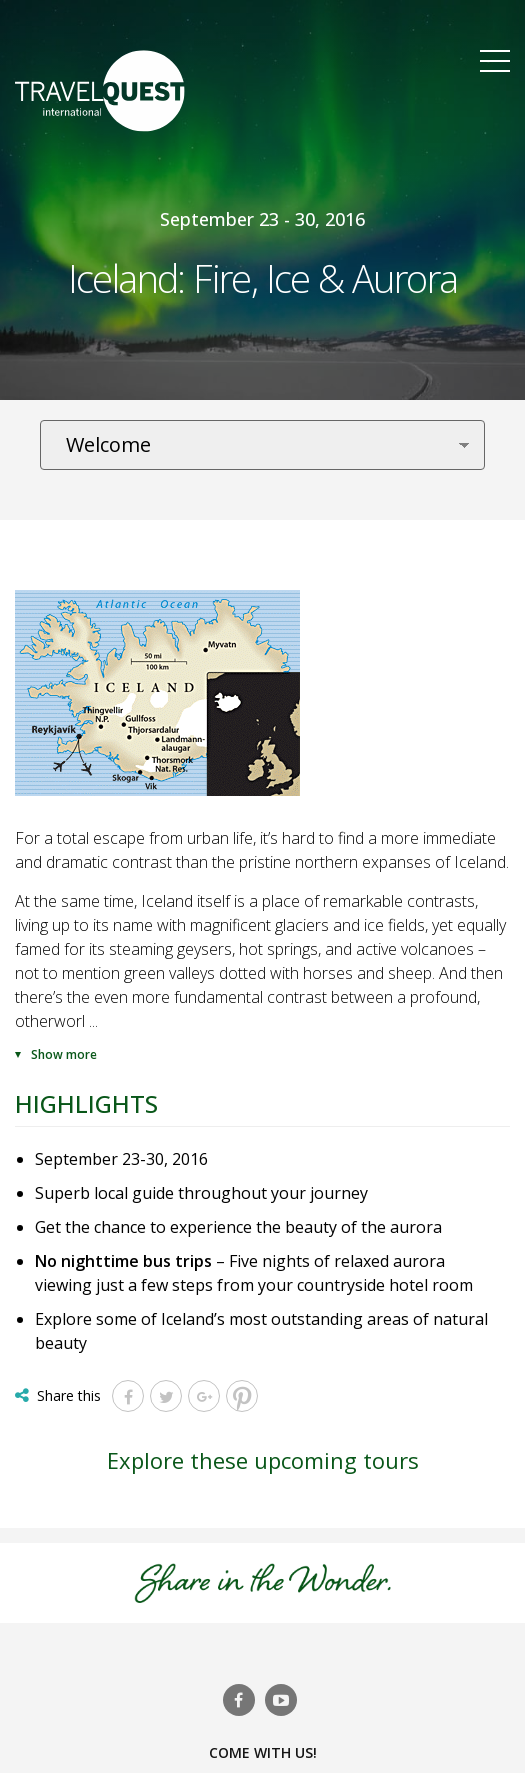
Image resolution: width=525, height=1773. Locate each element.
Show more (64, 1054)
